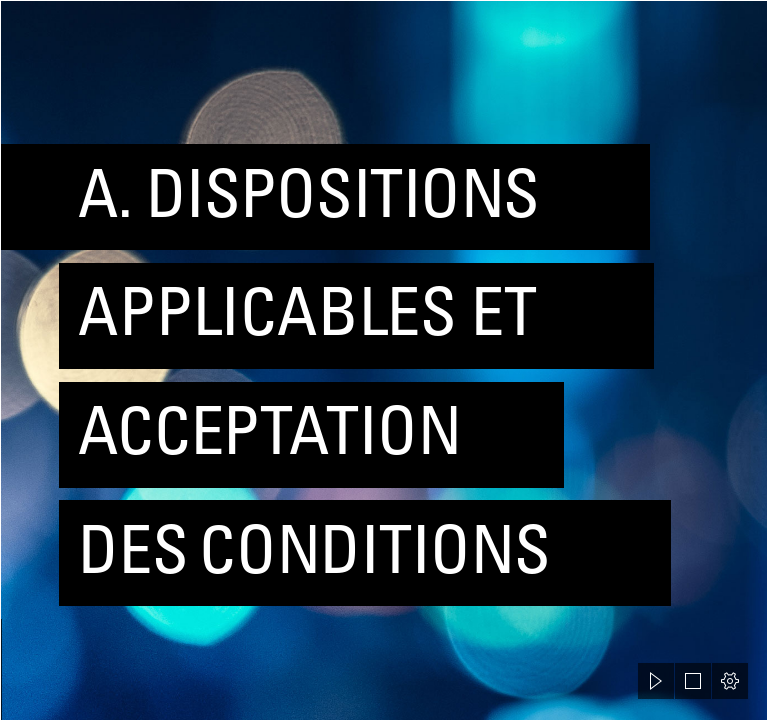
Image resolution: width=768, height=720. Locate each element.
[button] (656, 681)
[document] (384, 360)
